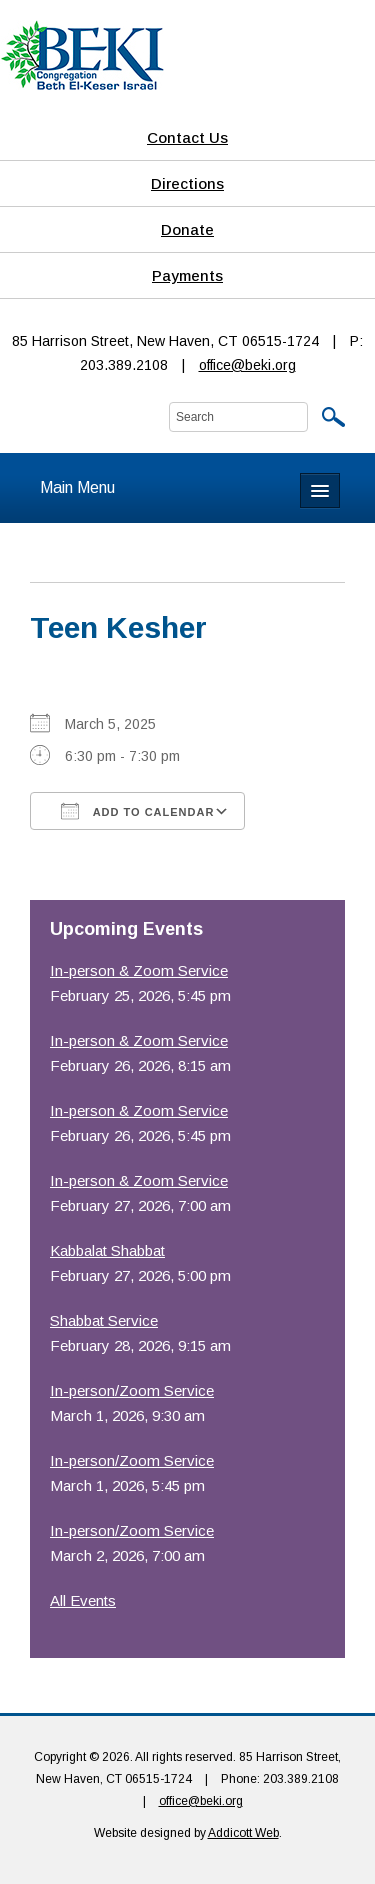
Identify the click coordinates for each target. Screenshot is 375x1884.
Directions (187, 183)
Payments (187, 275)
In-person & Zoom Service (139, 970)
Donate (187, 229)
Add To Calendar (137, 811)
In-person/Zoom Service (132, 1390)
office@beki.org (247, 365)
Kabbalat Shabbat (107, 1250)
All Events (83, 1600)
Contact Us (187, 137)
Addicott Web (243, 1833)
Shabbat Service (104, 1320)
